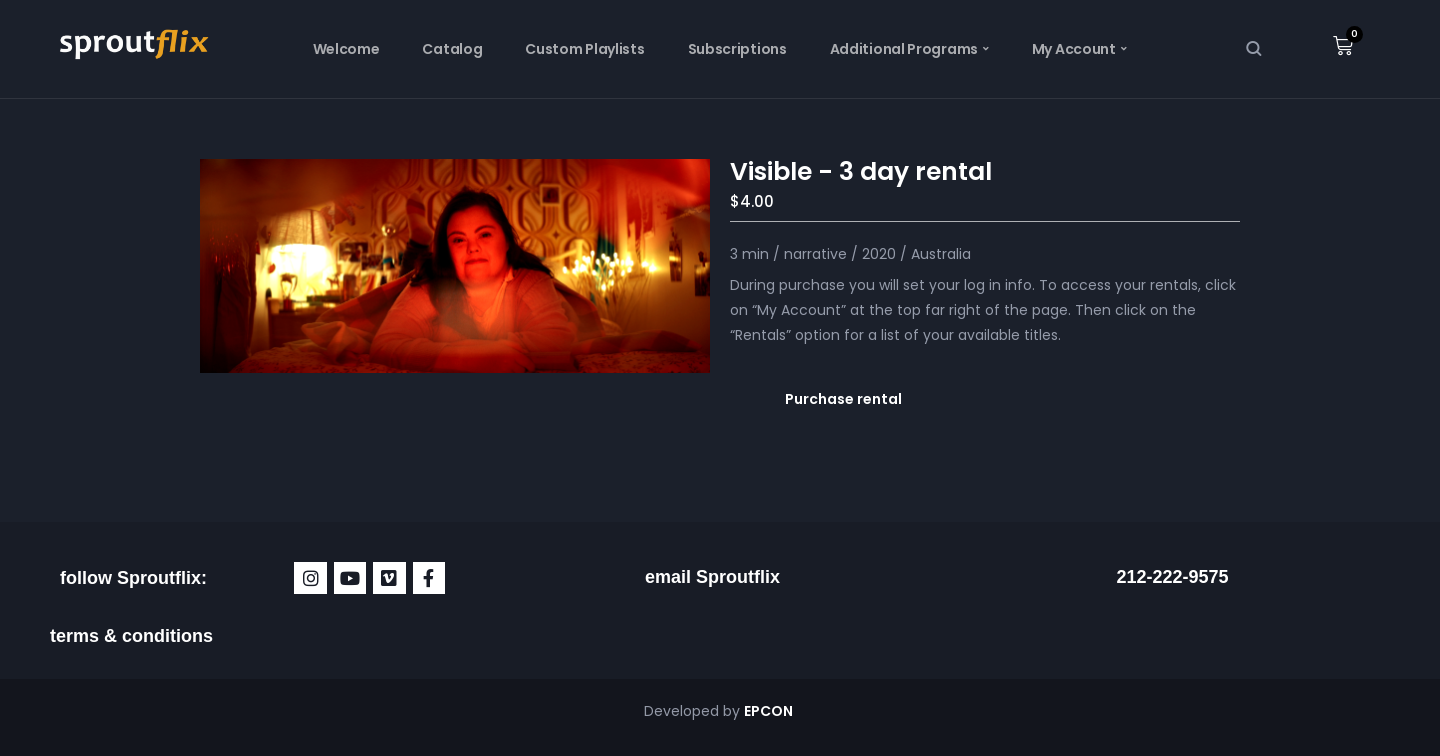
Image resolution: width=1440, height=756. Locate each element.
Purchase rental (843, 399)
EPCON (770, 711)
